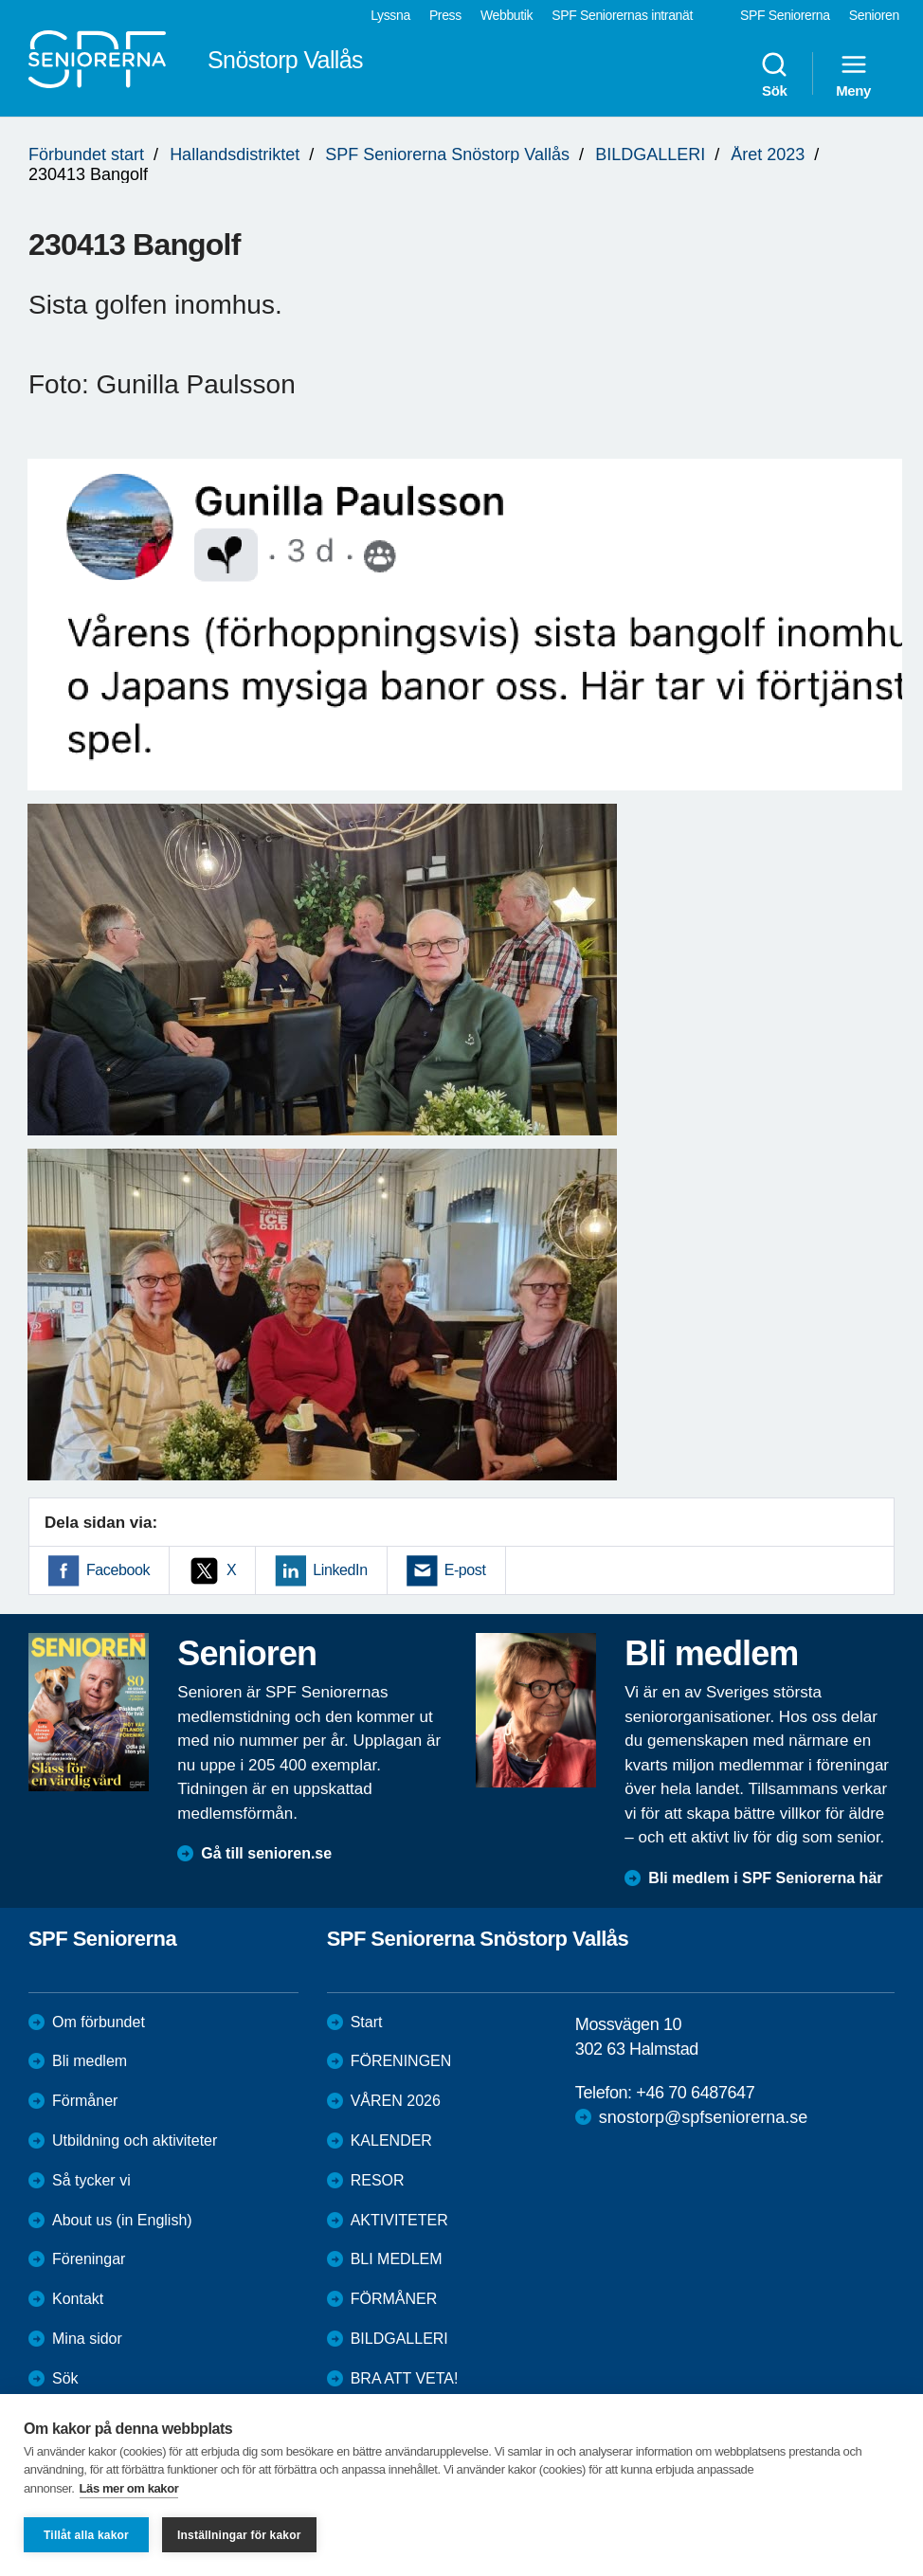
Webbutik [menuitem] (506, 15)
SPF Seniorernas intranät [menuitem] (622, 15)
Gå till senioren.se (266, 1853)
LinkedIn (340, 1570)
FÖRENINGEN (401, 2061)
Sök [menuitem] (774, 74)
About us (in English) (122, 2220)
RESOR (378, 2180)
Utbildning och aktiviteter (134, 2140)
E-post (465, 1570)
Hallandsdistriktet (234, 154)
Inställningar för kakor (239, 2535)
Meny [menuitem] (853, 74)
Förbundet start (86, 154)
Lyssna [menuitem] (390, 15)
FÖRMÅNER (394, 2299)
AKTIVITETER (399, 2220)
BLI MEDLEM (397, 2259)
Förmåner (85, 2101)
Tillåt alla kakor (86, 2535)
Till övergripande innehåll (0, 0)
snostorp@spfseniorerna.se (703, 2117)
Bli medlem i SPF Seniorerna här (765, 1878)
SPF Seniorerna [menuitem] (785, 15)
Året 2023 (768, 154)
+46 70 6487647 (695, 2092)
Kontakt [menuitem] (77, 2299)
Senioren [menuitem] (874, 15)
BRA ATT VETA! (405, 2378)
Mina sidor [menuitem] (87, 2339)
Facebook (118, 1570)
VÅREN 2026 (396, 2101)
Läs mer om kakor (129, 2488)
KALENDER (391, 2140)
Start (367, 2022)
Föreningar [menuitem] (88, 2259)
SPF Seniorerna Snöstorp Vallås (447, 154)
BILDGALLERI (650, 154)
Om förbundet (98, 2022)
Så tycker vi (91, 2180)
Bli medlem (89, 2061)
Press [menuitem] (445, 15)
